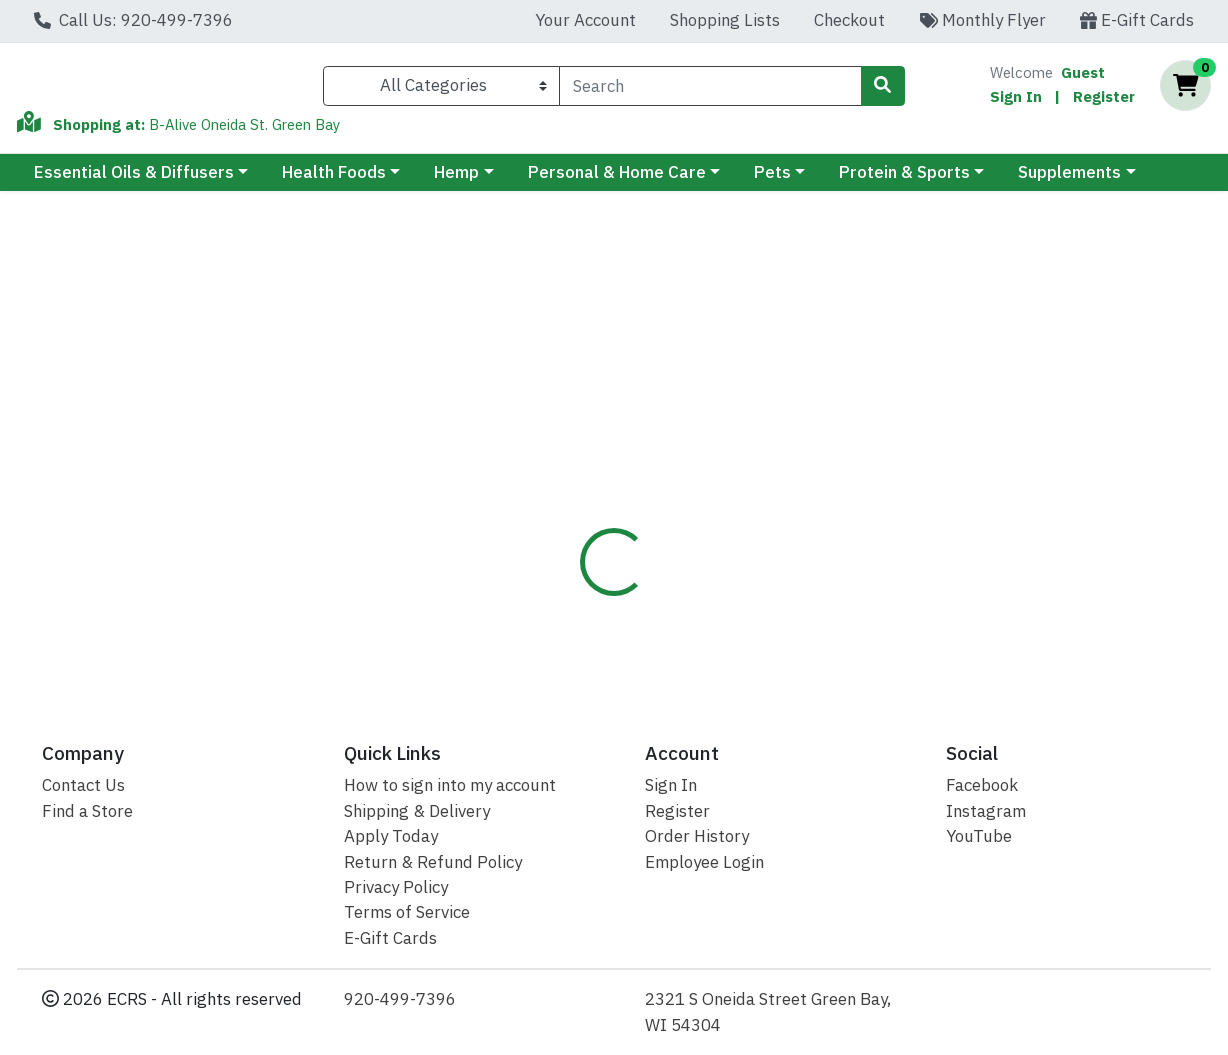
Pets (772, 181)
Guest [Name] (1083, 76)
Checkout (849, 20)
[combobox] (710, 90)
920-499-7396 (400, 999)
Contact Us (83, 785)
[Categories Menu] (441, 90)
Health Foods (334, 181)
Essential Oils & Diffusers (134, 181)
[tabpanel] (870, 562)
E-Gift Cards (1137, 20)
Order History (697, 836)
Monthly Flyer (982, 20)
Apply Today (391, 836)
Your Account (585, 20)
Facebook (982, 785)
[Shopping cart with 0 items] (1185, 90)
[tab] (571, 429)
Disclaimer (671, 428)
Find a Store (87, 811)
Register (1104, 100)
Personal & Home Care (617, 181)
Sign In (1016, 100)
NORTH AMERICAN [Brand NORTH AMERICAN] (791, 530)
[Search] (710, 90)
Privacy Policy (396, 887)
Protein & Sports (904, 181)
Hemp (456, 181)
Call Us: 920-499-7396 (133, 20)
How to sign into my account (450, 785)
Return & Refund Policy (433, 862)
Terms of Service (407, 912)
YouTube (979, 836)
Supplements (1069, 181)
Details (571, 428)
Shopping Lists (725, 20)
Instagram (986, 811)
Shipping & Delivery (417, 811)
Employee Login (704, 862)
